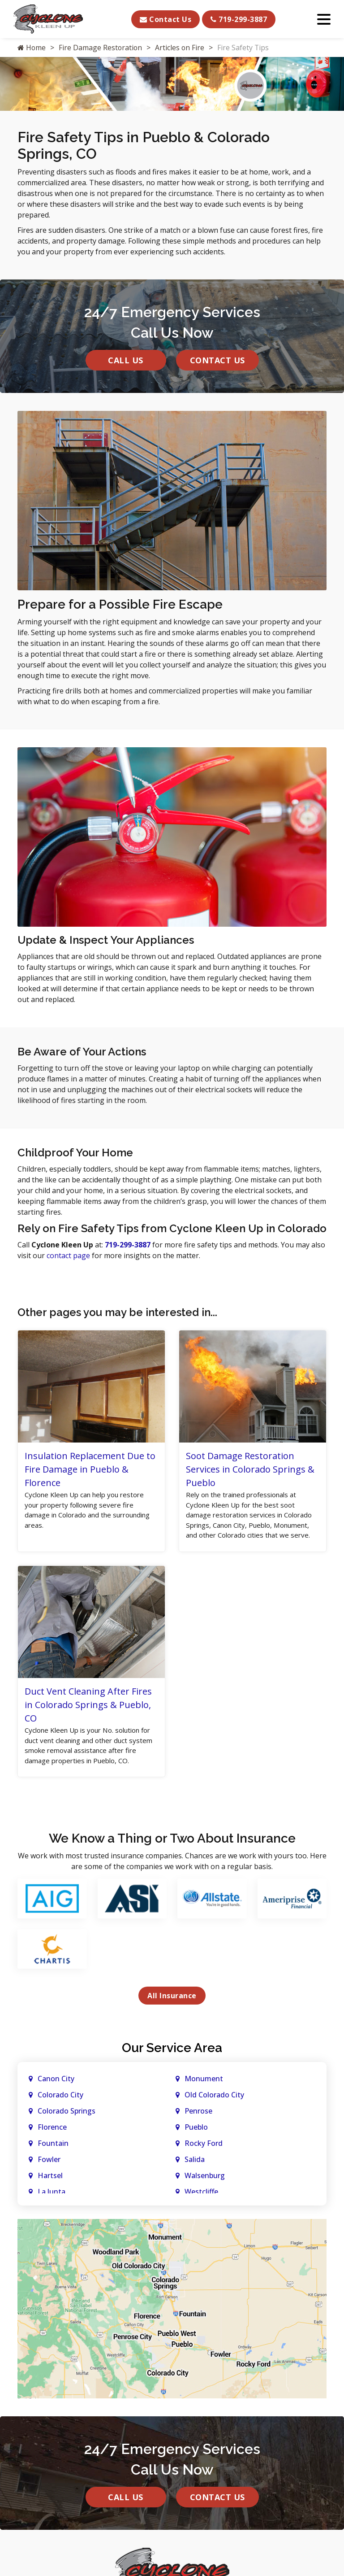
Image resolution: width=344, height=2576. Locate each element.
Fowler (49, 2176)
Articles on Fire (181, 47)
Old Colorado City (214, 2111)
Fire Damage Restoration (101, 47)
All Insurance (172, 2012)
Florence (52, 2144)
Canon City (56, 2095)
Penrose (198, 2127)
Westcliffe (201, 2208)
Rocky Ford (204, 2160)
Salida (195, 2176)
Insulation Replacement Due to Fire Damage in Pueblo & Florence (90, 1469)
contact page (68, 1255)
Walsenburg (205, 2192)
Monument (204, 2095)
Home (31, 47)
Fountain (53, 2160)
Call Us (125, 360)
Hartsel (50, 2192)
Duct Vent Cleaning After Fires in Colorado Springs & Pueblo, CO (88, 1718)
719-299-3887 (239, 19)
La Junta (51, 2208)
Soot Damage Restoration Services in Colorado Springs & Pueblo (250, 1469)
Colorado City (60, 2111)
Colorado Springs (66, 2127)
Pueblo (196, 2144)
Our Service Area (172, 2064)
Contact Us (165, 19)
